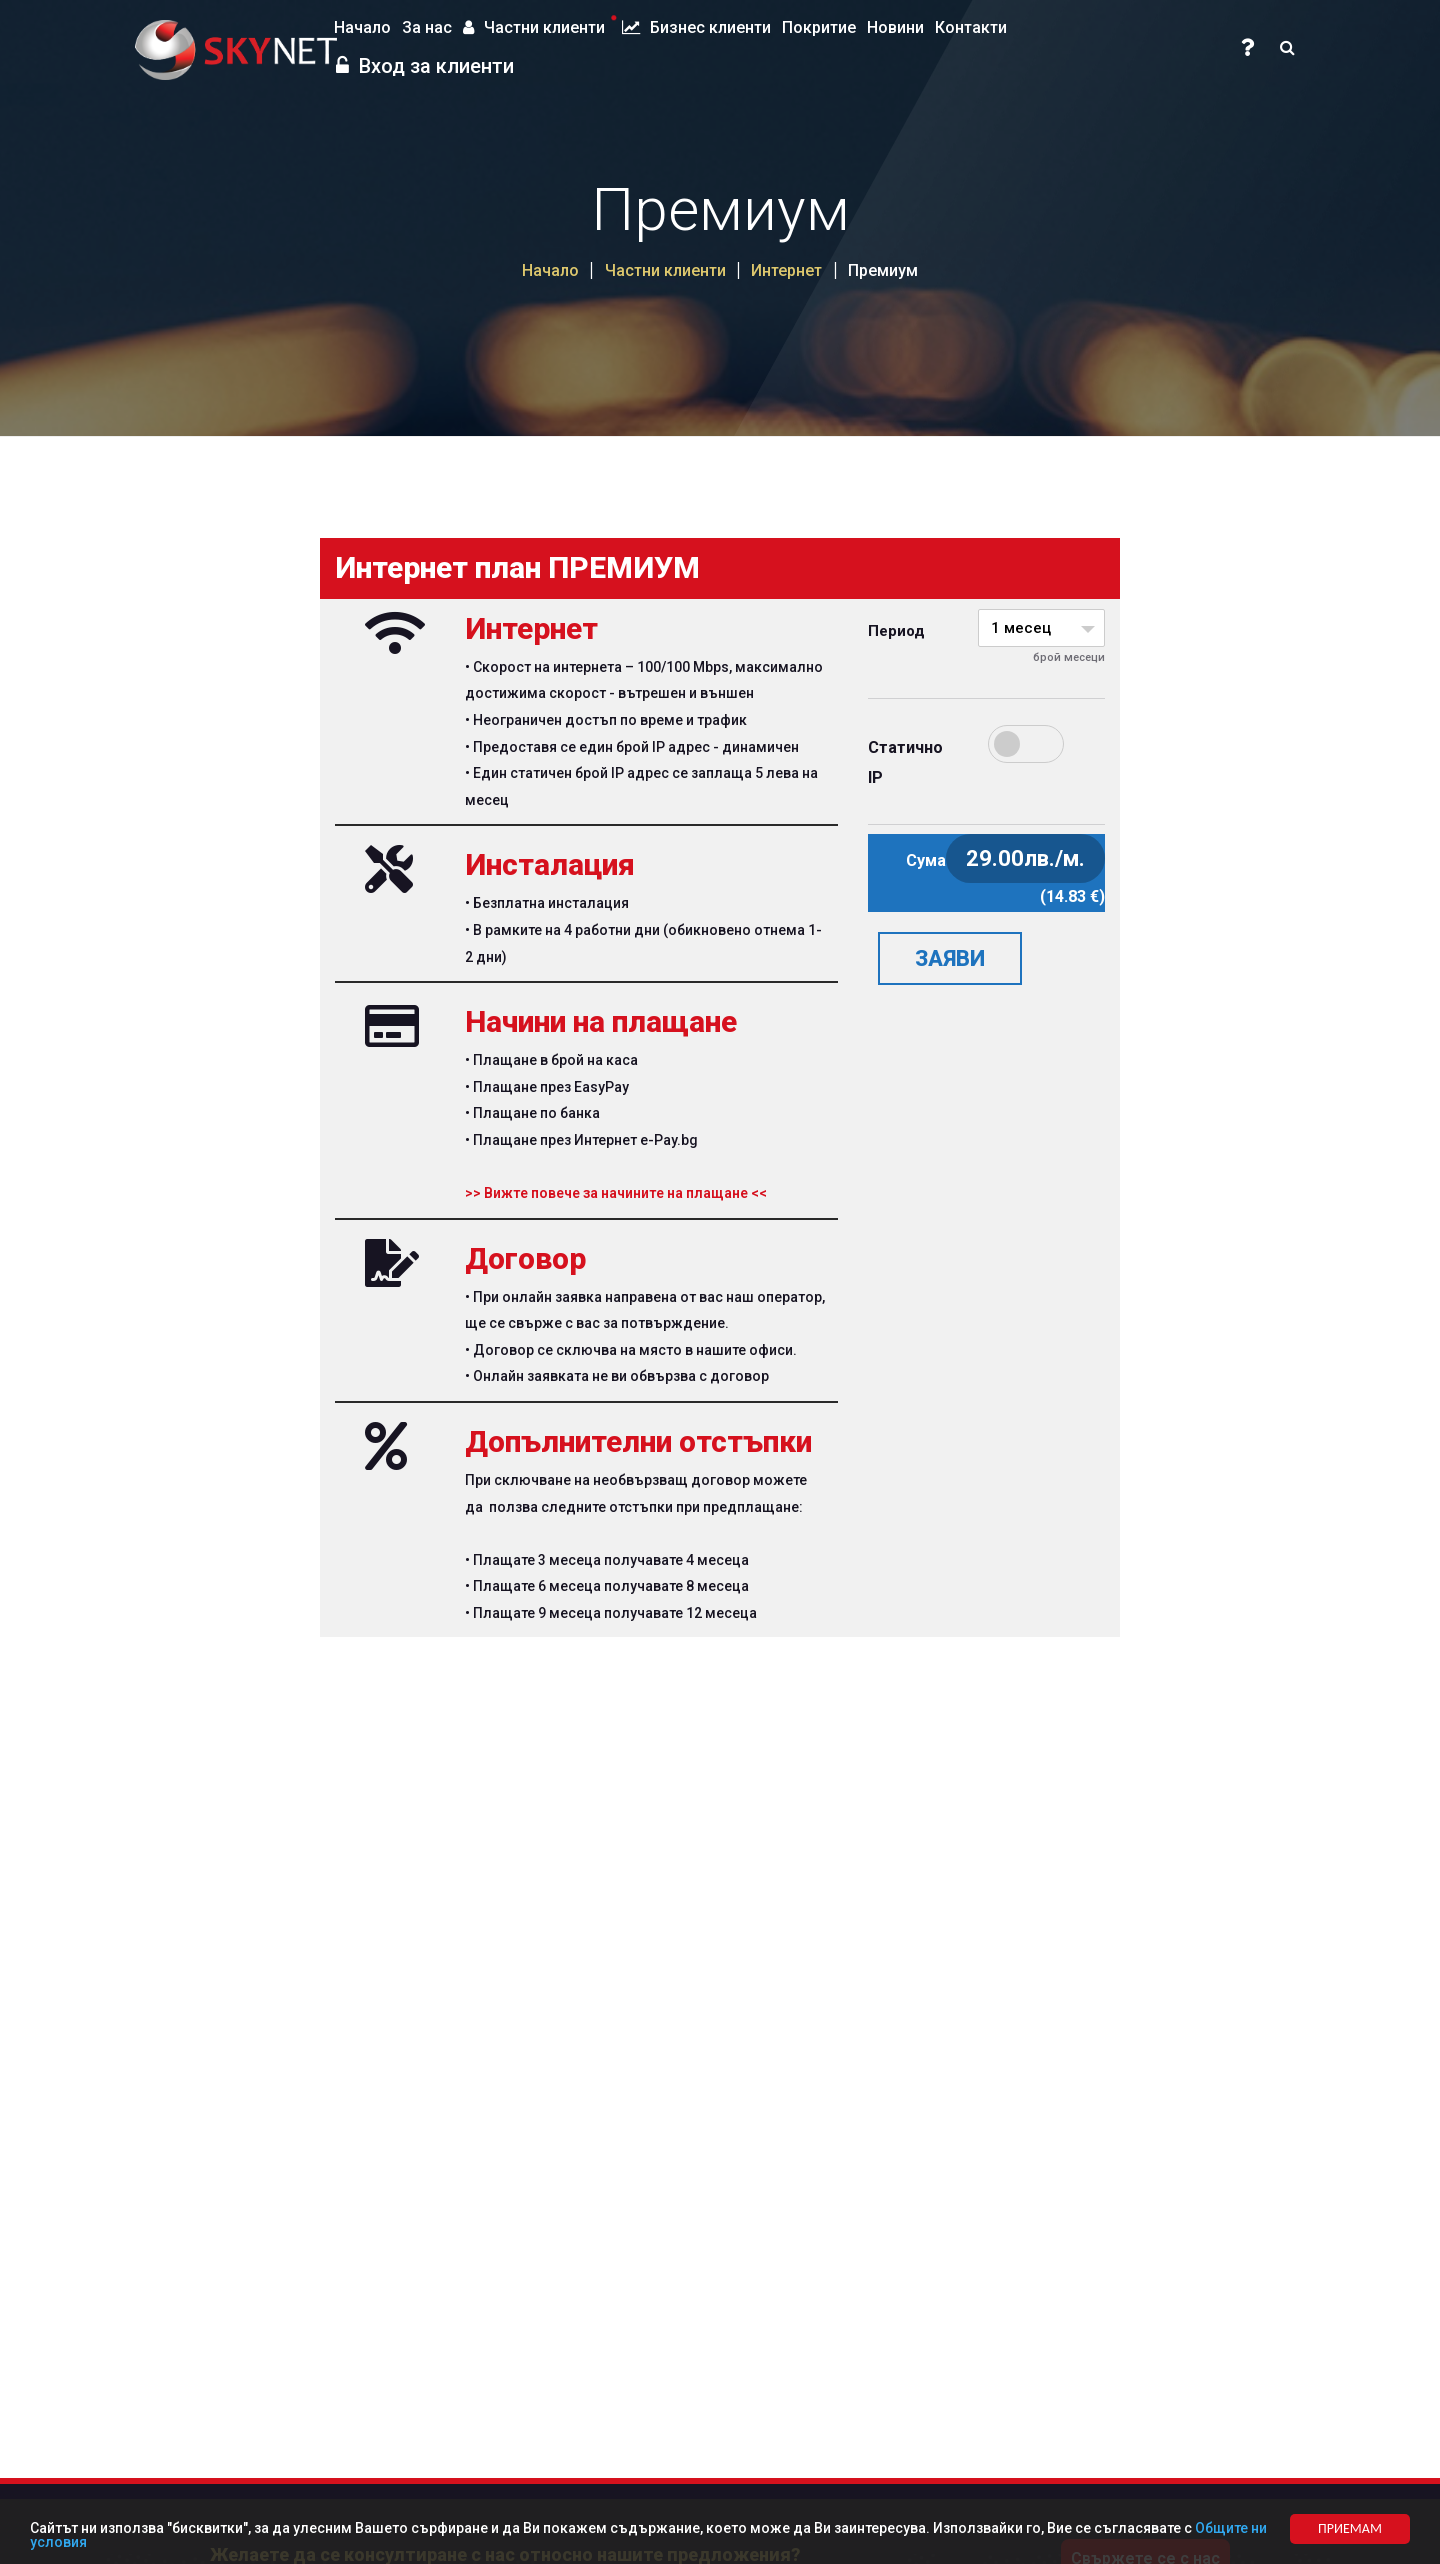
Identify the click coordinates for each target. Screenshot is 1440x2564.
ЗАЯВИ (950, 958)
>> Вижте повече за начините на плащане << (616, 1193)
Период (878, 631)
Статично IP (878, 762)
